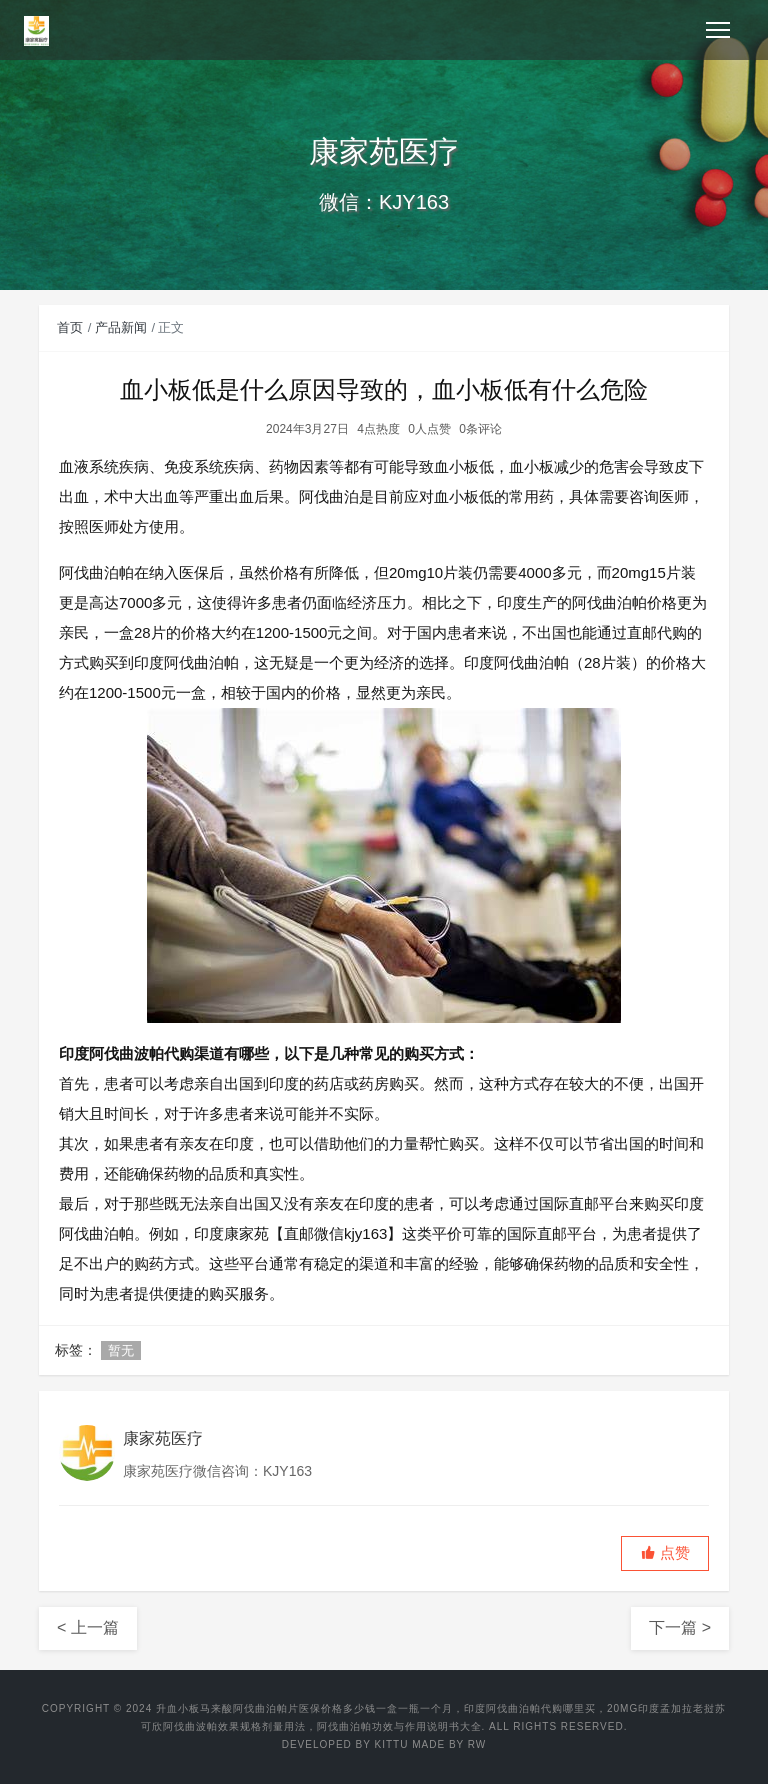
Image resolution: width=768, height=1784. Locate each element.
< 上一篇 (88, 1627)
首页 (70, 327)
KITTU (392, 1744)
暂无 (121, 1350)
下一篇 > (680, 1627)
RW (477, 1744)
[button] (665, 1553)
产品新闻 (121, 327)
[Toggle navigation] (718, 30)
